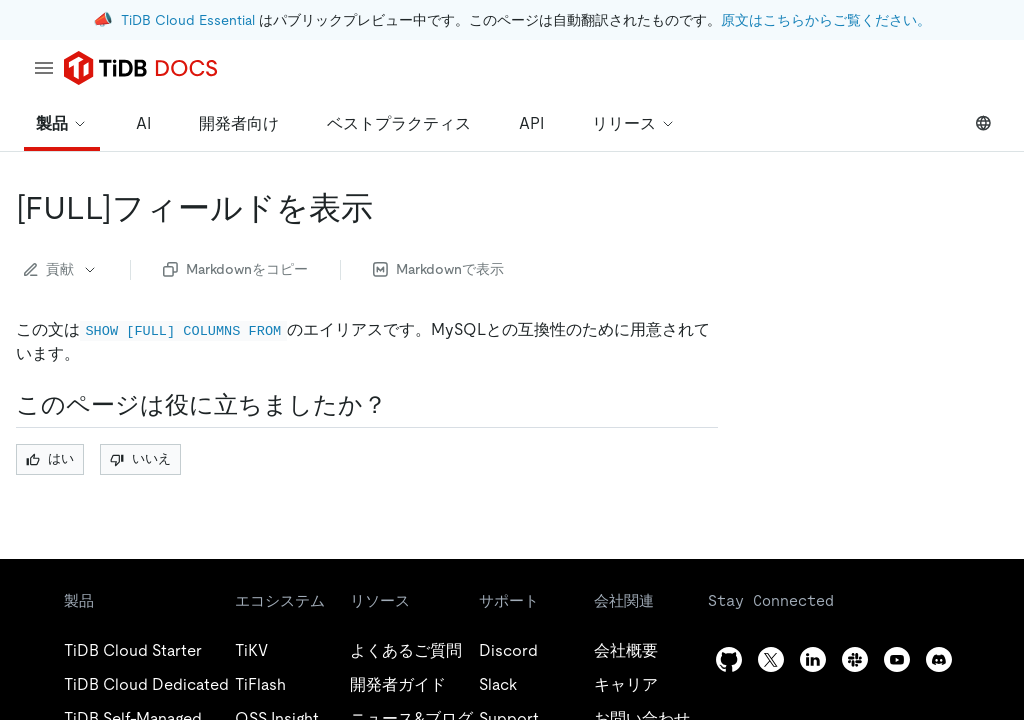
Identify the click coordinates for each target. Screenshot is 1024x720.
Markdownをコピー (235, 269)
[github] (729, 659)
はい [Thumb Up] (50, 458)
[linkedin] (813, 659)
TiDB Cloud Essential (188, 20)
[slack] (855, 659)
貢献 (61, 269)
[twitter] (771, 659)
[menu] (44, 68)
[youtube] (897, 659)
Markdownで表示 (438, 269)
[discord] (939, 659)
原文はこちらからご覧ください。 (826, 20)
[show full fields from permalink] (389, 208)
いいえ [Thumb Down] (140, 458)
